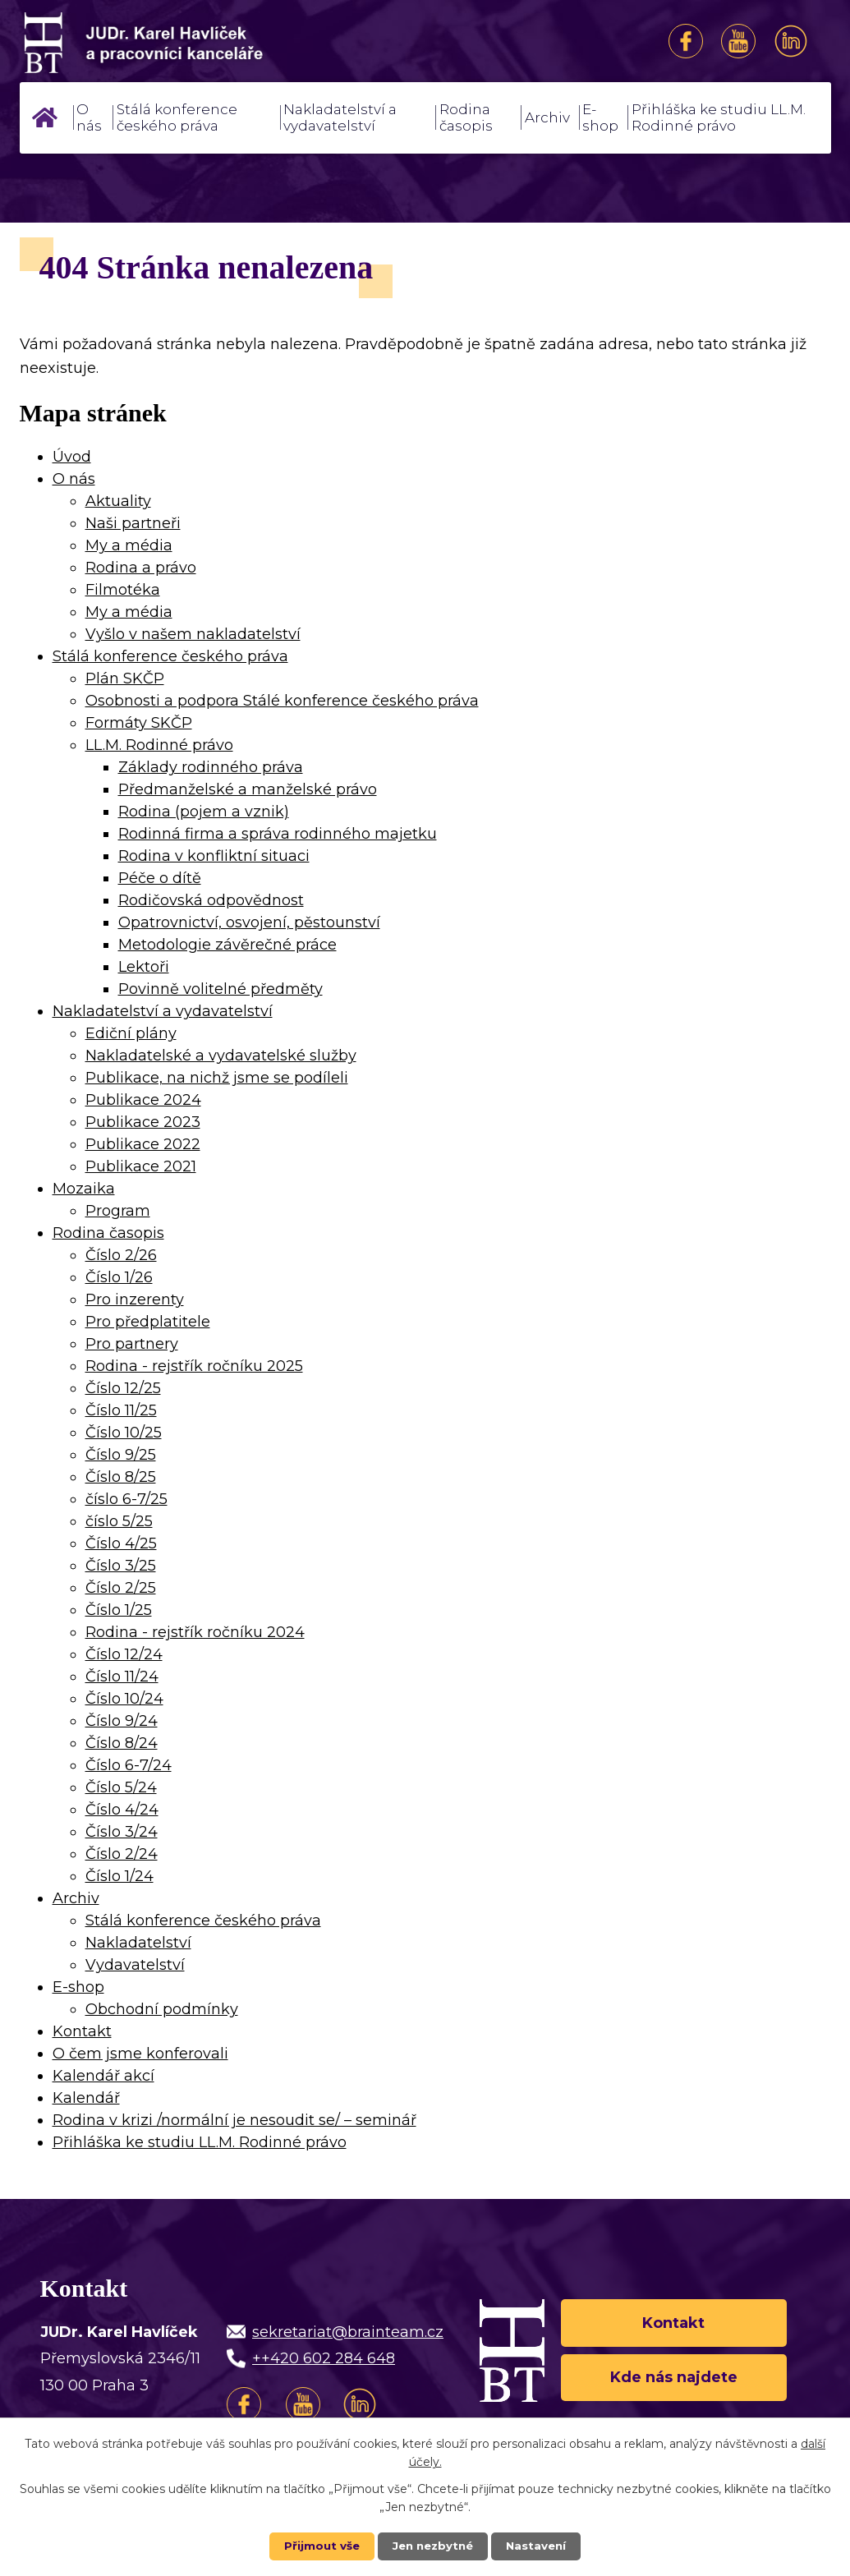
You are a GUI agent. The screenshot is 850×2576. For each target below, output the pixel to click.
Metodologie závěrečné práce (227, 945)
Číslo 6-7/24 (128, 1765)
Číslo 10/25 (123, 1433)
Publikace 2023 (142, 1122)
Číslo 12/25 (123, 1388)
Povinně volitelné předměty (220, 989)
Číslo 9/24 (121, 1721)
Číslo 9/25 (120, 1455)
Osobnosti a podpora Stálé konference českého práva (282, 701)
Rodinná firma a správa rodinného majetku (277, 834)
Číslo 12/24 (124, 1654)
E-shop (600, 117)
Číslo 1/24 (119, 1876)
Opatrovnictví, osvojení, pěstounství (249, 922)
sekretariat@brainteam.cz (347, 2332)
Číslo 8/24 (121, 1743)
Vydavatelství (135, 1965)
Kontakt (82, 2031)
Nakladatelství (138, 1943)
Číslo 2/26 (121, 1255)
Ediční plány (131, 1033)
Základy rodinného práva (210, 767)
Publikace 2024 (143, 1100)
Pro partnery (131, 1344)
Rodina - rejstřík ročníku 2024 (195, 1632)
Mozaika (84, 1189)
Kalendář (86, 2098)
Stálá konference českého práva (177, 117)
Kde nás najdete (673, 2380)
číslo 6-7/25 (126, 1499)
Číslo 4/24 (122, 1810)
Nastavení (539, 2545)
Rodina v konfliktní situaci (214, 856)
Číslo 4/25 (121, 1543)
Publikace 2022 (142, 1144)
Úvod (45, 117)
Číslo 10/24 (124, 1699)
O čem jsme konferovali (140, 2054)
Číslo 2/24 (121, 1854)
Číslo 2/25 (120, 1588)
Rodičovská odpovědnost (211, 900)
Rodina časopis (466, 117)
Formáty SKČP (138, 723)
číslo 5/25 (119, 1521)
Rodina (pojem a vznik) (203, 812)
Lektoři (143, 967)
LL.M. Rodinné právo (159, 745)
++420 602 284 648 (323, 2358)
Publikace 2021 (140, 1166)
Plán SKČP (124, 678)
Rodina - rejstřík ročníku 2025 (194, 1366)
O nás (89, 117)
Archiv (547, 117)
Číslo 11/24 (122, 1677)
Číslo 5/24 (121, 1787)
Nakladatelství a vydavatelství (340, 117)
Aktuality (118, 501)
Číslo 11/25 (121, 1410)
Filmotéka (122, 590)
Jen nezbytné (432, 2545)
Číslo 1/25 (118, 1610)
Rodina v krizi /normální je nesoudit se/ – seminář (234, 2120)
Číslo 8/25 (120, 1477)
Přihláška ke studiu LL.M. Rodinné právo (719, 117)
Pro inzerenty (134, 1299)
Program (117, 1211)
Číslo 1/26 (119, 1277)
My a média (128, 545)
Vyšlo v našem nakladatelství (193, 634)
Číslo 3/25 (120, 1566)
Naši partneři (133, 523)
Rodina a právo (140, 568)
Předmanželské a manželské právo (247, 789)
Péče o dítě (159, 878)
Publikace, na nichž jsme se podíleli (216, 1078)
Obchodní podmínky (161, 2009)
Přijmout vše (317, 2545)
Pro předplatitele (147, 1322)
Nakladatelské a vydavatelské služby (220, 1055)
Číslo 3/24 (121, 1832)
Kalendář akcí (103, 2076)
